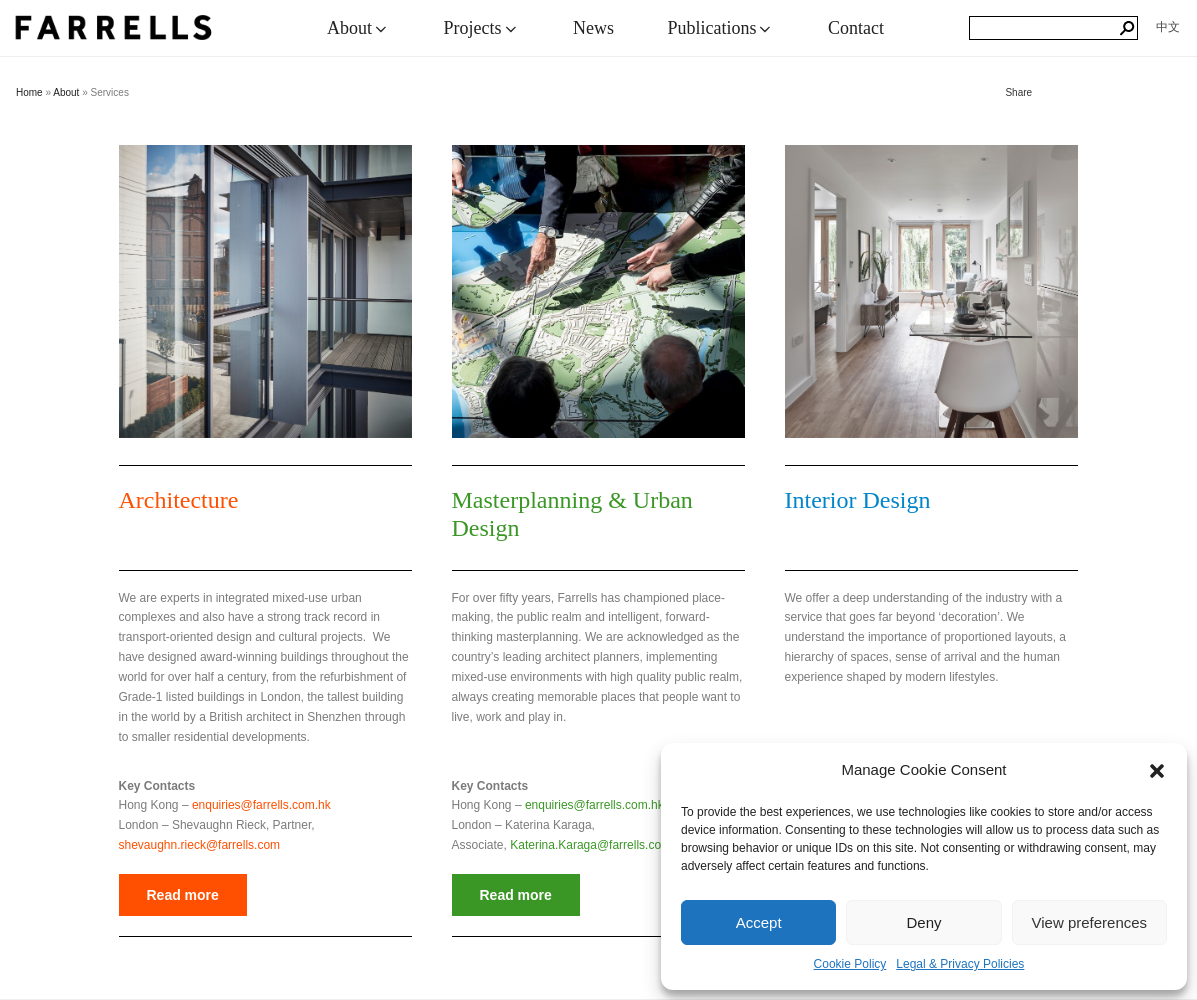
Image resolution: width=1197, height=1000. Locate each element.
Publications (720, 28)
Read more (183, 895)
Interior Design (858, 500)
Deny (923, 922)
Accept (759, 922)
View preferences (1090, 922)
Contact (856, 28)
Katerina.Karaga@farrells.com (590, 845)
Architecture (179, 500)
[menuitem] (1168, 27)
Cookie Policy (850, 964)
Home (29, 92)
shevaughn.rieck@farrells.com (200, 845)
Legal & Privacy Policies (960, 964)
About (358, 28)
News (593, 28)
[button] (1157, 771)
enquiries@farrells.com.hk (261, 805)
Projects (482, 28)
